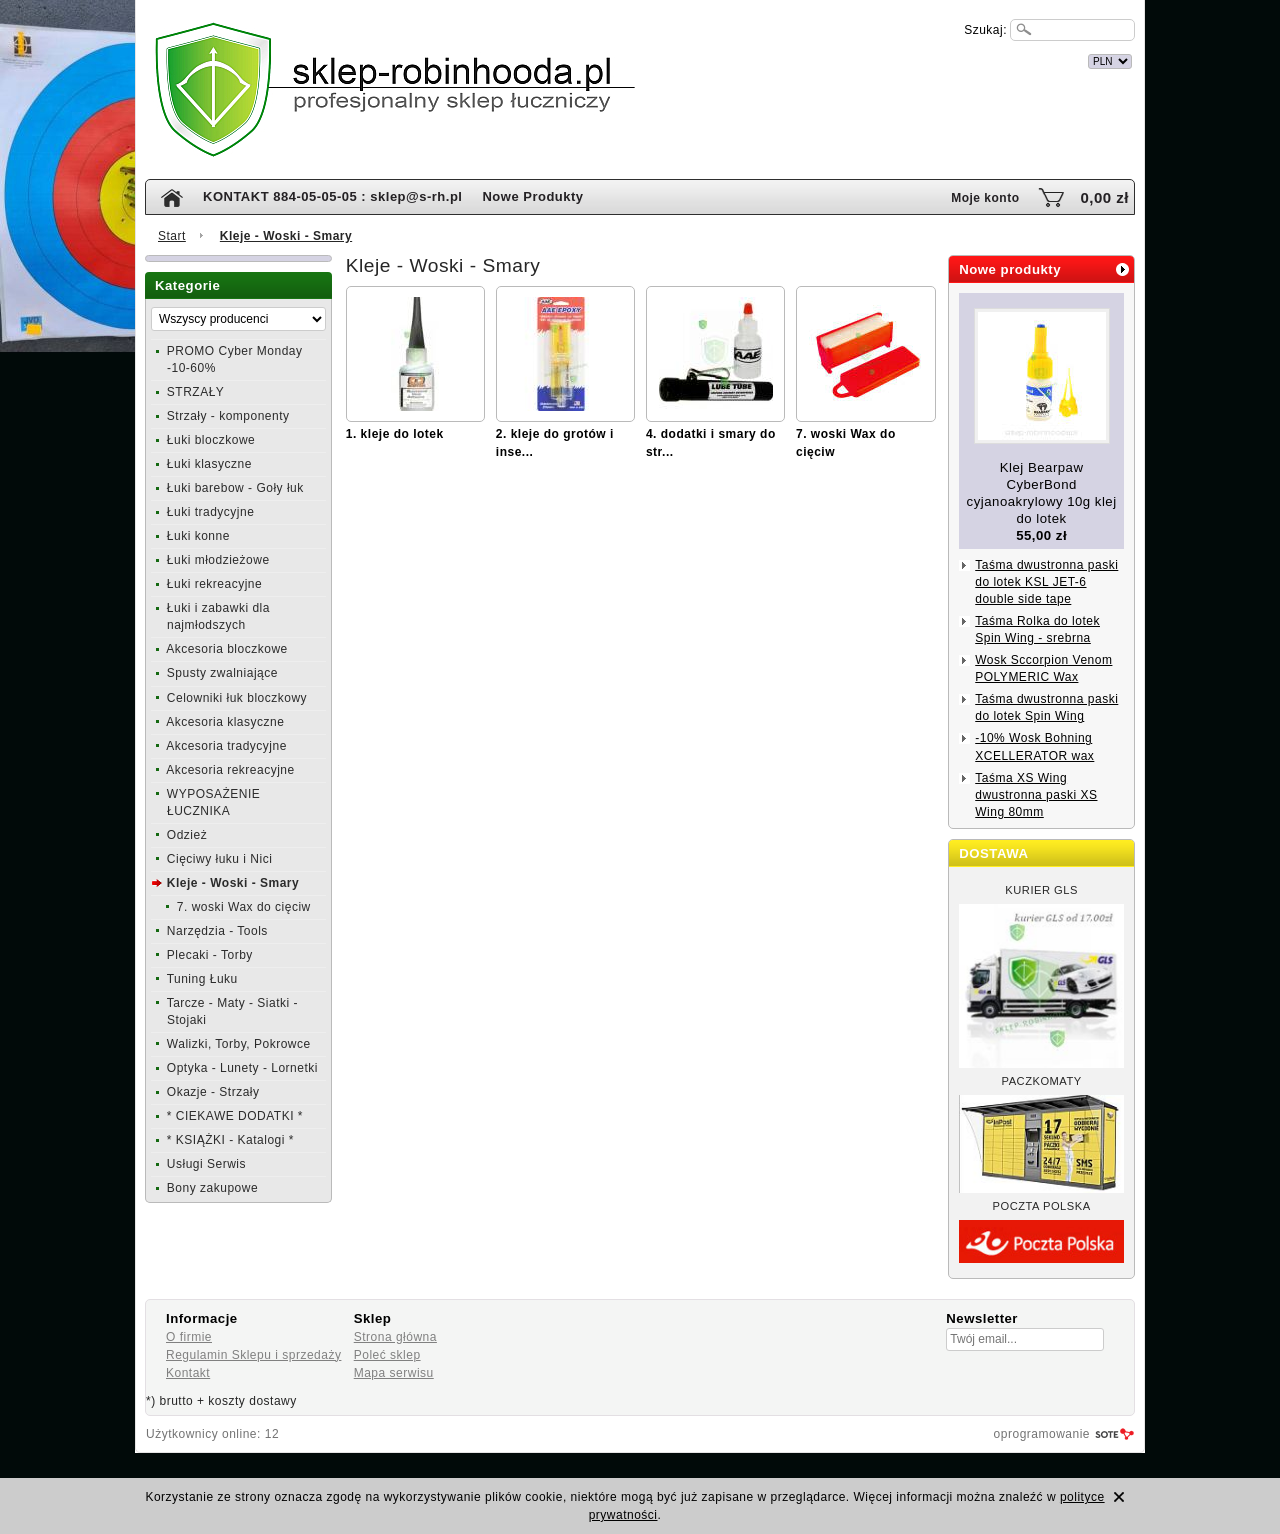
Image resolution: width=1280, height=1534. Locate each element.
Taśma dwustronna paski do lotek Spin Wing (1046, 707)
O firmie (189, 1337)
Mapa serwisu (394, 1373)
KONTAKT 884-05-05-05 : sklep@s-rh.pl (332, 196)
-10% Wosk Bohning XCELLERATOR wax (1034, 746)
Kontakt (188, 1373)
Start (172, 236)
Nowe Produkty (532, 196)
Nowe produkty (1010, 269)
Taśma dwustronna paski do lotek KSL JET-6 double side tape (1046, 582)
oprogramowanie (1042, 1434)
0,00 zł (1104, 197)
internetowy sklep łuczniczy (727, 58)
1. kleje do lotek (395, 434)
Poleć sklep (387, 1355)
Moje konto (985, 198)
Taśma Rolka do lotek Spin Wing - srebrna (1037, 629)
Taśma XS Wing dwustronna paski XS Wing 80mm (1036, 795)
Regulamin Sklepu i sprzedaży (253, 1355)
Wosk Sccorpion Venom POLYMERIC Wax (1043, 668)
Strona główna (395, 1337)
